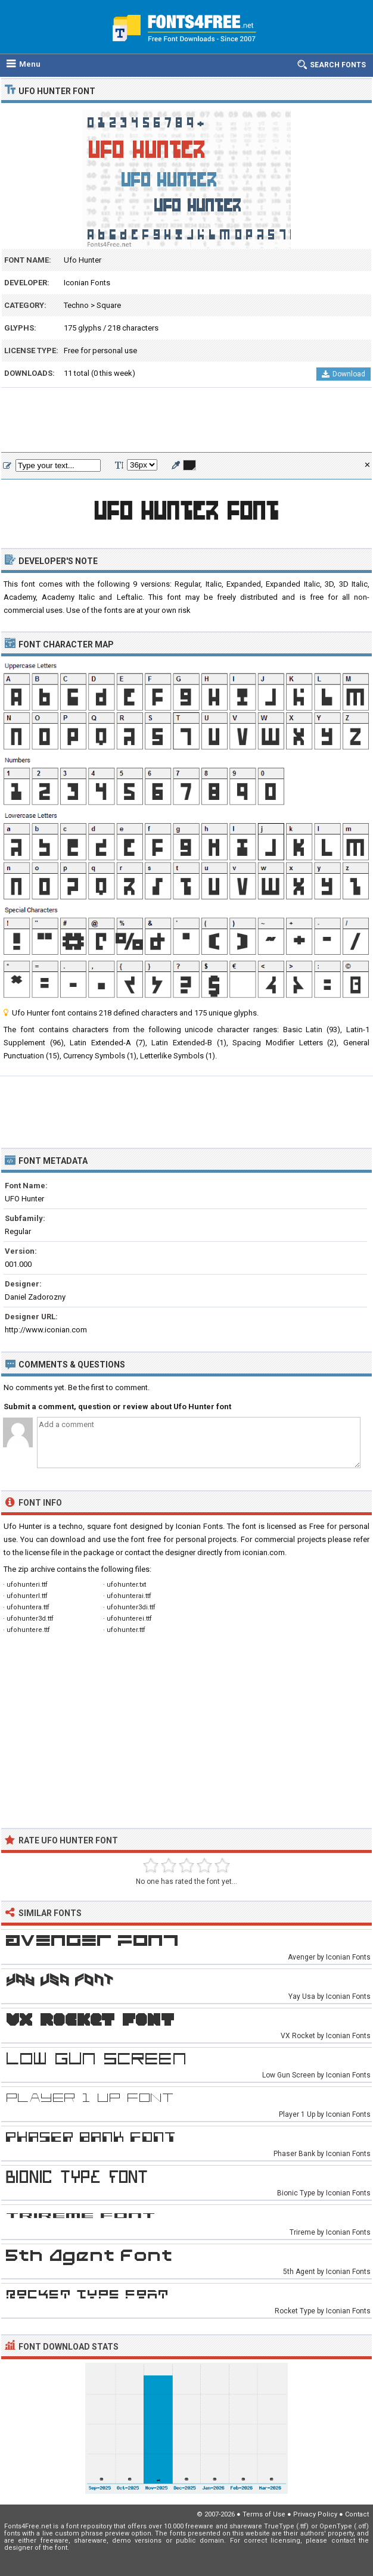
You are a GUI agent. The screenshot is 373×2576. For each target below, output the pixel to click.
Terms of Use (264, 2514)
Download (343, 374)
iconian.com (264, 1552)
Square (109, 305)
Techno (76, 305)
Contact (357, 2514)
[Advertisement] (186, 420)
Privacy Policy (315, 2514)
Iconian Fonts (87, 282)
